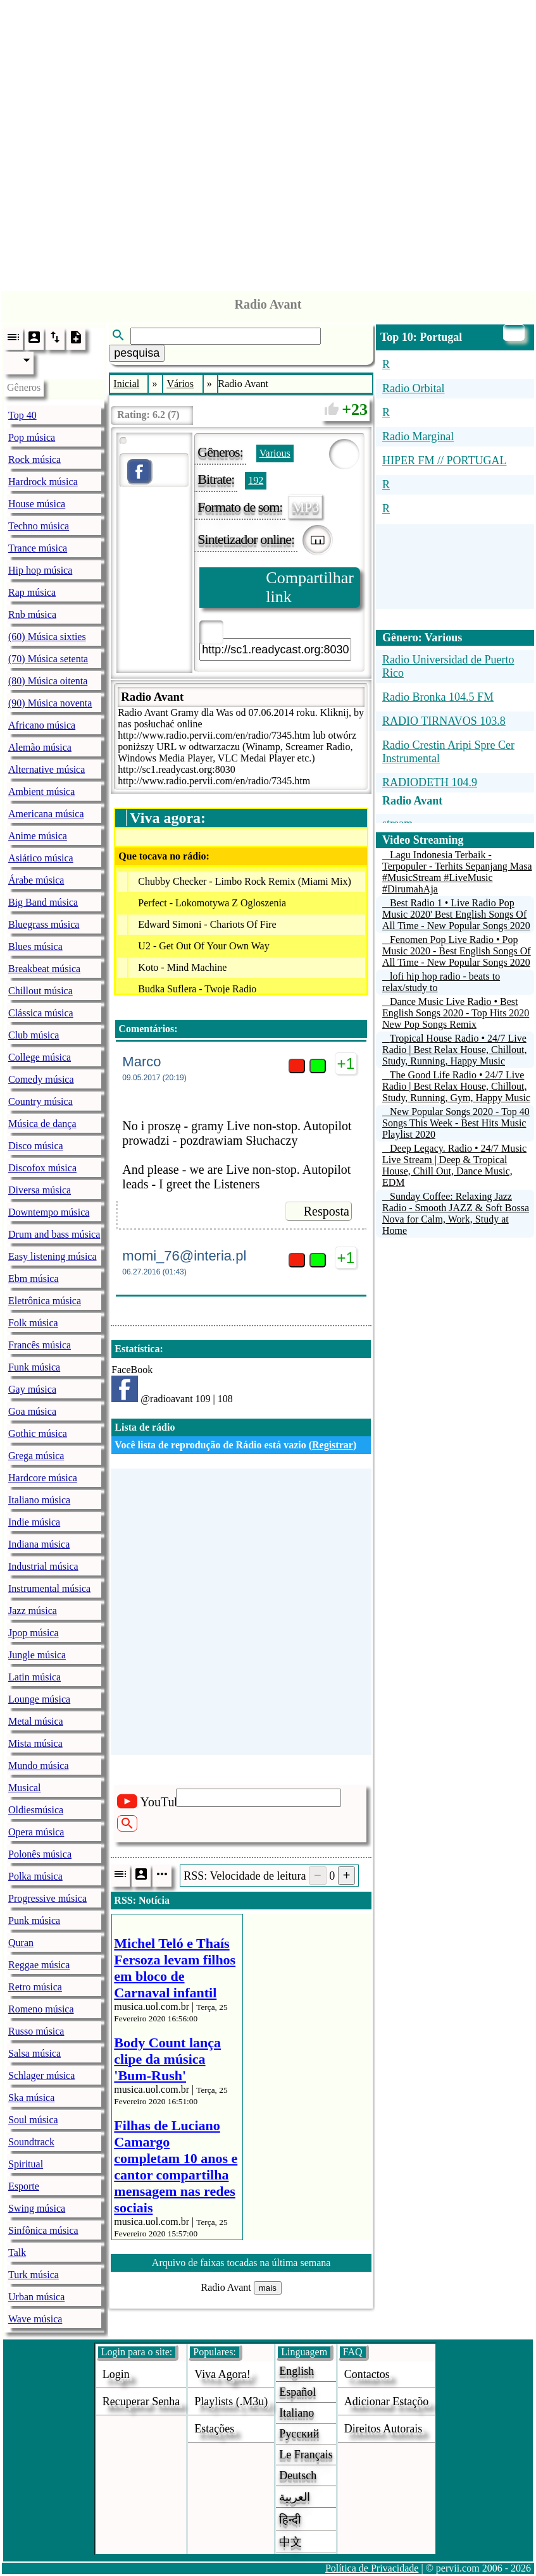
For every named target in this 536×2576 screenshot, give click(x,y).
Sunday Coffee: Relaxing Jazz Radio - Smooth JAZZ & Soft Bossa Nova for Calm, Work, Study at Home (455, 1213)
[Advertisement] (268, 142)
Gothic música (37, 1433)
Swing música (36, 2208)
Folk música (33, 1322)
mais (268, 2288)
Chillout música (40, 990)
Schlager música (41, 2075)
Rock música (34, 459)
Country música (40, 1101)
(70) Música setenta (48, 658)
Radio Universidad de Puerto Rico (448, 666)
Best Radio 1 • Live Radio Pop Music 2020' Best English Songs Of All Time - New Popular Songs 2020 (456, 914)
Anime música (37, 835)
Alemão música (40, 747)
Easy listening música (52, 1256)
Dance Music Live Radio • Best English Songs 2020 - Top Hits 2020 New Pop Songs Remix (455, 1013)
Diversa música (39, 1190)
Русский (299, 2433)
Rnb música (32, 614)
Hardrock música (43, 481)
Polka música (35, 1876)
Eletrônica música (44, 1300)
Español (297, 2392)
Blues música (35, 946)
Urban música (36, 2296)
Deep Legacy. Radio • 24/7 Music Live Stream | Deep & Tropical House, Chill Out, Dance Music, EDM (454, 1165)
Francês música (39, 1345)
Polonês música (40, 1854)
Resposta (326, 1211)
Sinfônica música (43, 2230)
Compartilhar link (310, 587)
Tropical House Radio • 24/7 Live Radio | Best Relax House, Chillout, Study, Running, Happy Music (454, 1049)
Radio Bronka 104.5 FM (438, 697)
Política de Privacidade (372, 2568)
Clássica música (40, 1013)
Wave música (35, 2319)
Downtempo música (48, 1212)
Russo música (36, 2031)
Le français (305, 2454)
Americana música (46, 813)
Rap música (32, 592)
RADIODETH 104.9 (429, 782)
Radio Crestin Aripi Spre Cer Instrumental (448, 752)
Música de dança (42, 1123)
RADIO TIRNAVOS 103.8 (444, 721)
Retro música (35, 1986)
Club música (33, 1035)
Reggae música (39, 1964)
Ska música (31, 2097)
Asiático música (40, 858)
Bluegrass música (43, 924)
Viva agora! (222, 2374)
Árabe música (36, 880)
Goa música (32, 1411)
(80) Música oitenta (47, 680)
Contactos (367, 2374)
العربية (294, 2497)
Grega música (36, 1455)
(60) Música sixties (47, 636)
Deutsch (297, 2475)
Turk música (33, 2274)
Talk (17, 2252)
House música (36, 503)
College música (39, 1057)
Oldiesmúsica (35, 1809)
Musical (24, 1787)
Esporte (23, 2186)
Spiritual (25, 2164)
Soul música (33, 2119)
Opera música (36, 1832)
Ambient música (41, 791)
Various (274, 453)
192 (255, 480)
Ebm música (33, 1278)
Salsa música (34, 2053)
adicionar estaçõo (386, 2401)
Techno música (38, 526)
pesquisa (136, 353)
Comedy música (41, 1079)
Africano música (41, 725)
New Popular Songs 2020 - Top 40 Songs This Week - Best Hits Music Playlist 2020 (456, 1123)
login (116, 2374)
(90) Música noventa (50, 703)
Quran (21, 1942)
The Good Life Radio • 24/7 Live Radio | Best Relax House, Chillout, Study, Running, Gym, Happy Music (456, 1086)
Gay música (32, 1389)
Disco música (35, 1145)
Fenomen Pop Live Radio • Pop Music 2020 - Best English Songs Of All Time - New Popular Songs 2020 (456, 951)
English (296, 2371)
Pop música (31, 437)
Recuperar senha (141, 2401)
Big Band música (43, 902)
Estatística (137, 1348)
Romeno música (41, 2009)
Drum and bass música (54, 1234)
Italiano (296, 2413)
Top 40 (22, 415)
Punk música (34, 1920)
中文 (290, 2542)
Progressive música (47, 1898)
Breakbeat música (44, 968)
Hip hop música (40, 570)
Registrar (332, 1444)
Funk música (34, 1367)
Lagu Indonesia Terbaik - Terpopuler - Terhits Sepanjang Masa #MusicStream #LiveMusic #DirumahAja (457, 871)
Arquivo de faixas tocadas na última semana (241, 2262)
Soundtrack (31, 2141)
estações (214, 2428)
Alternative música (46, 769)
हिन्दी (290, 2519)
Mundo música (38, 1765)
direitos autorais (383, 2428)
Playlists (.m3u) (231, 2401)
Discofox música (42, 1167)
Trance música (37, 548)
